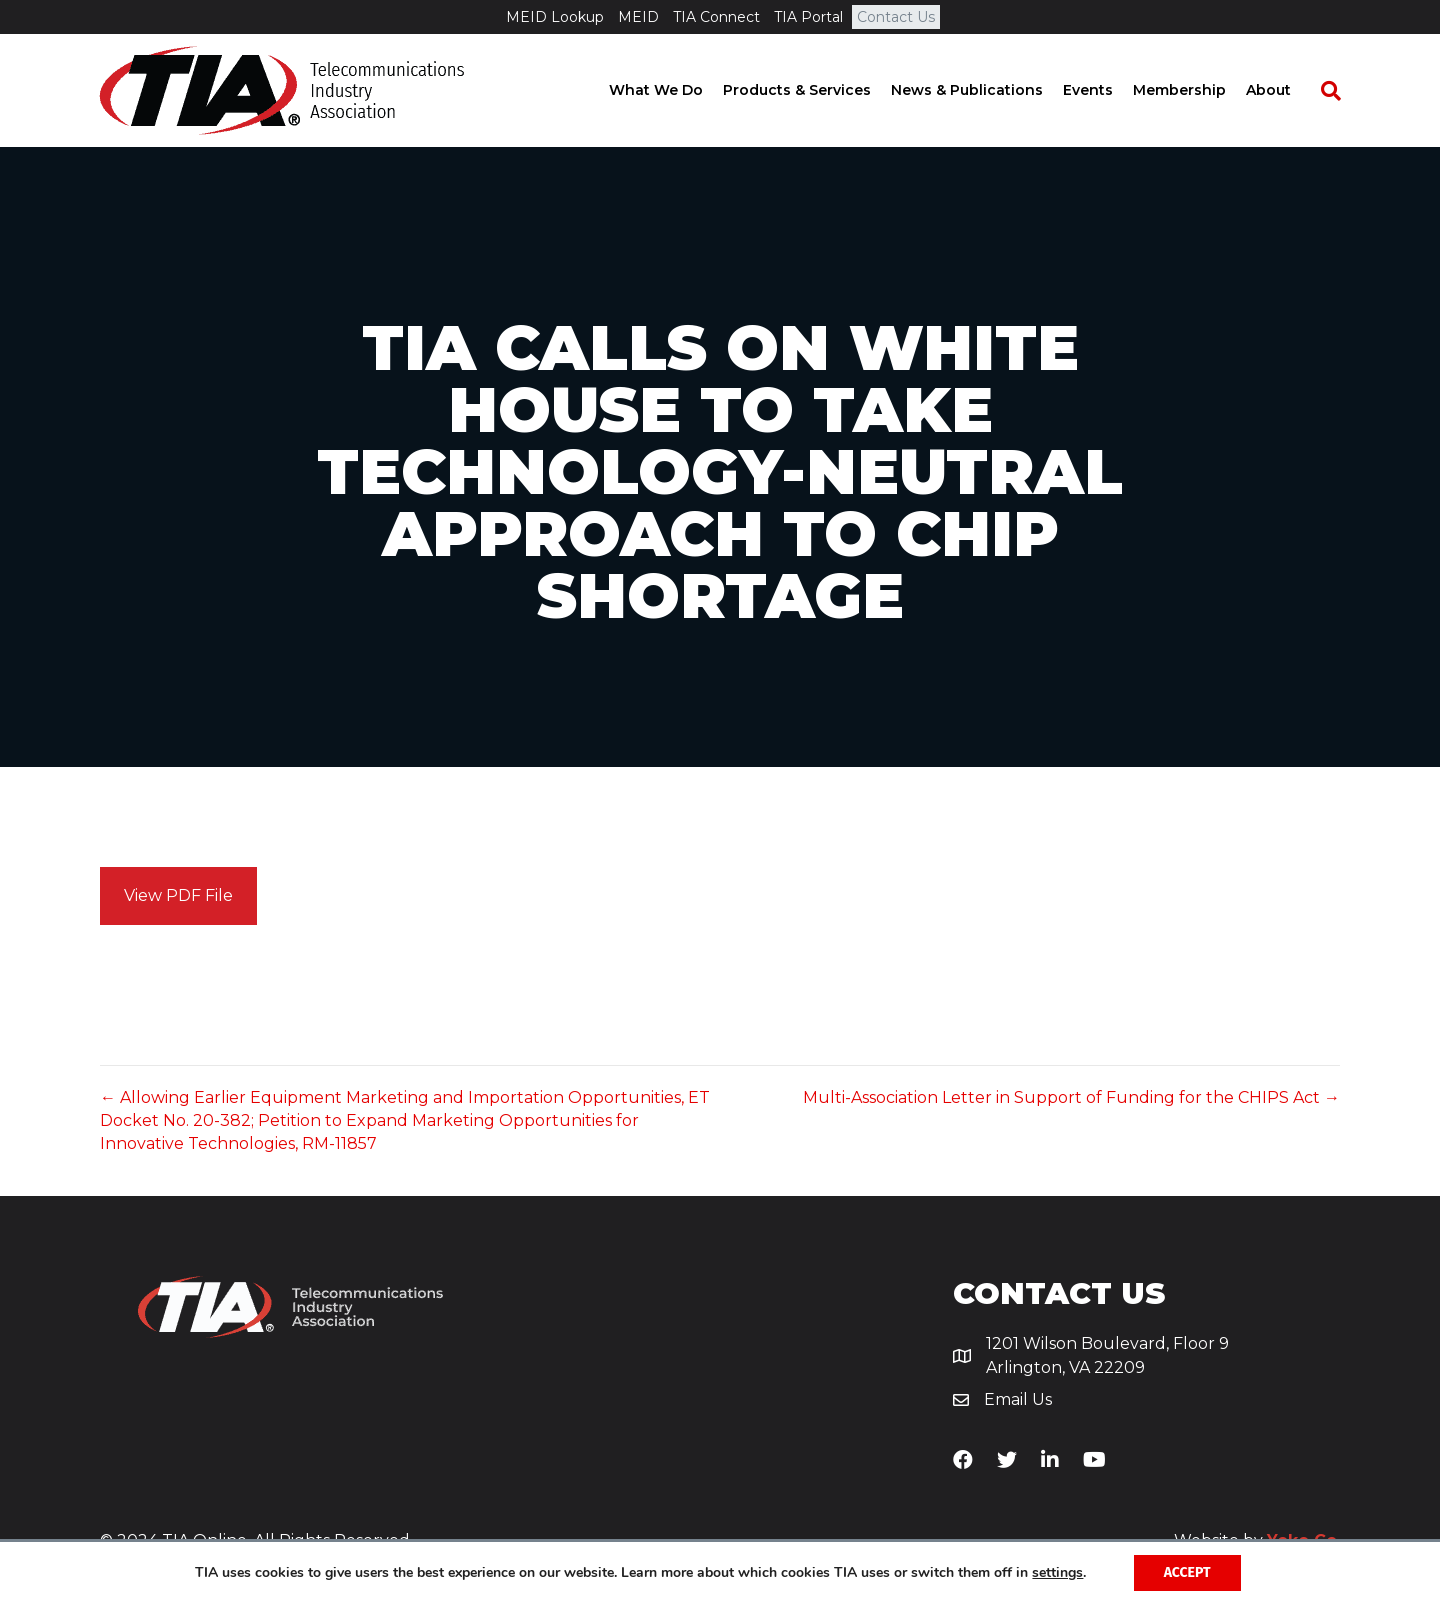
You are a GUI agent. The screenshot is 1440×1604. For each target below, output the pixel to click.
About (1287, 90)
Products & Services (816, 90)
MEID (638, 17)
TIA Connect (716, 17)
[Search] (1340, 91)
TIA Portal (808, 17)
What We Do (675, 90)
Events (1107, 90)
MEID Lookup (555, 17)
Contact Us (896, 17)
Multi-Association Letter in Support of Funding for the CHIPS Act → (1071, 1097)
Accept (1187, 1572)
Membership (1198, 90)
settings (1057, 1573)
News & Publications (986, 90)
